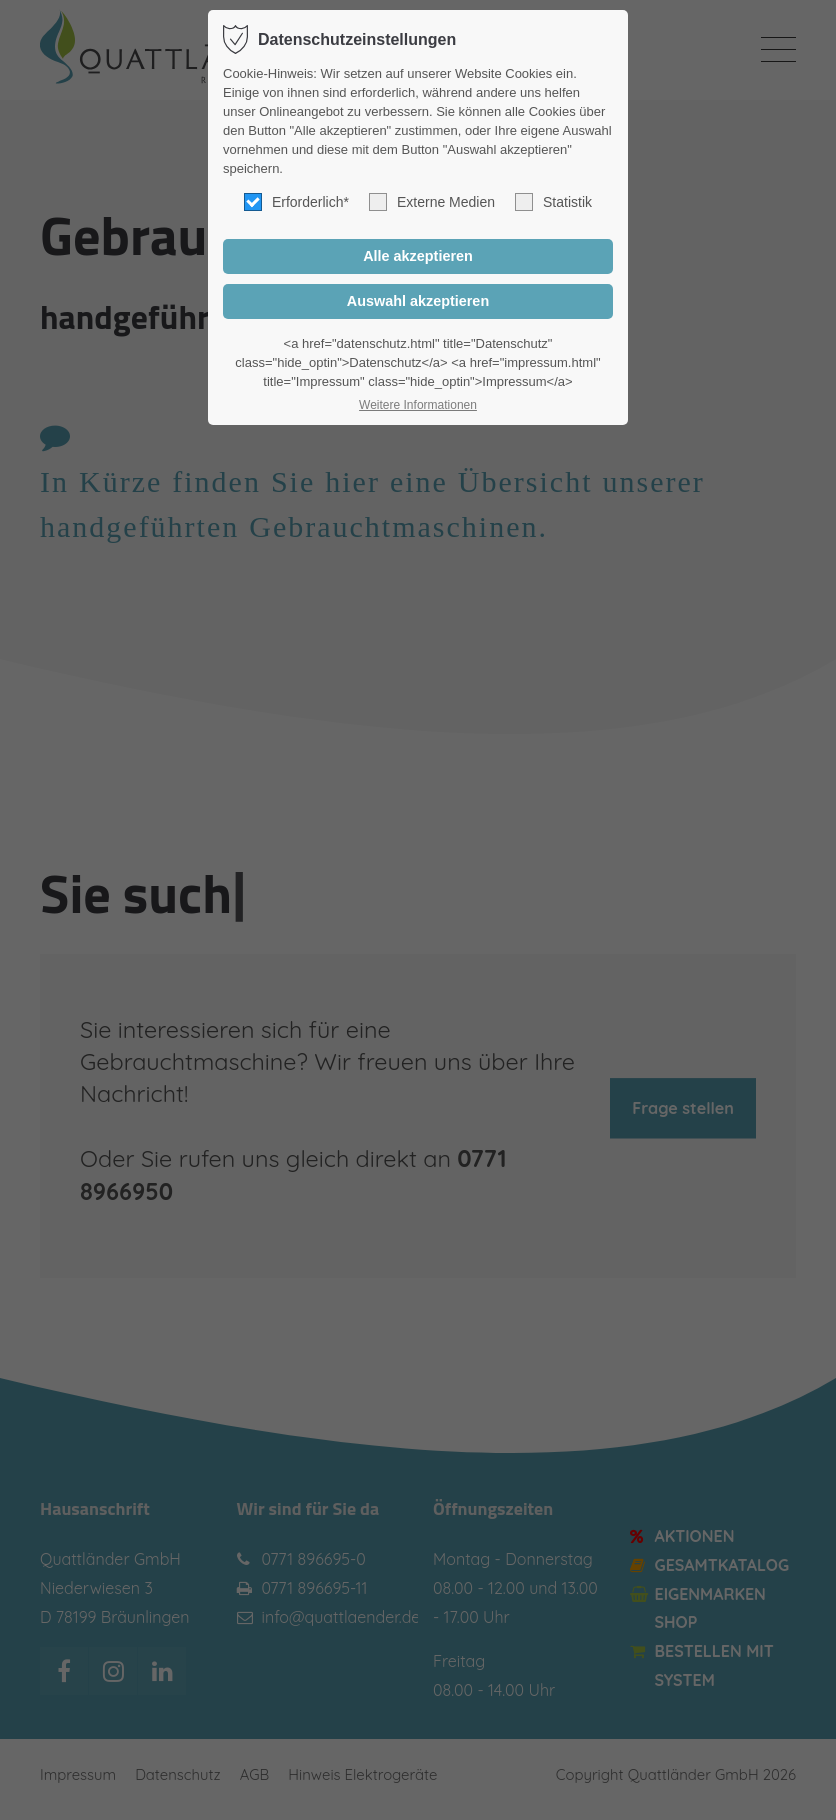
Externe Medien (432, 202)
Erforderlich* (296, 202)
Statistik (553, 202)
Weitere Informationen (418, 405)
